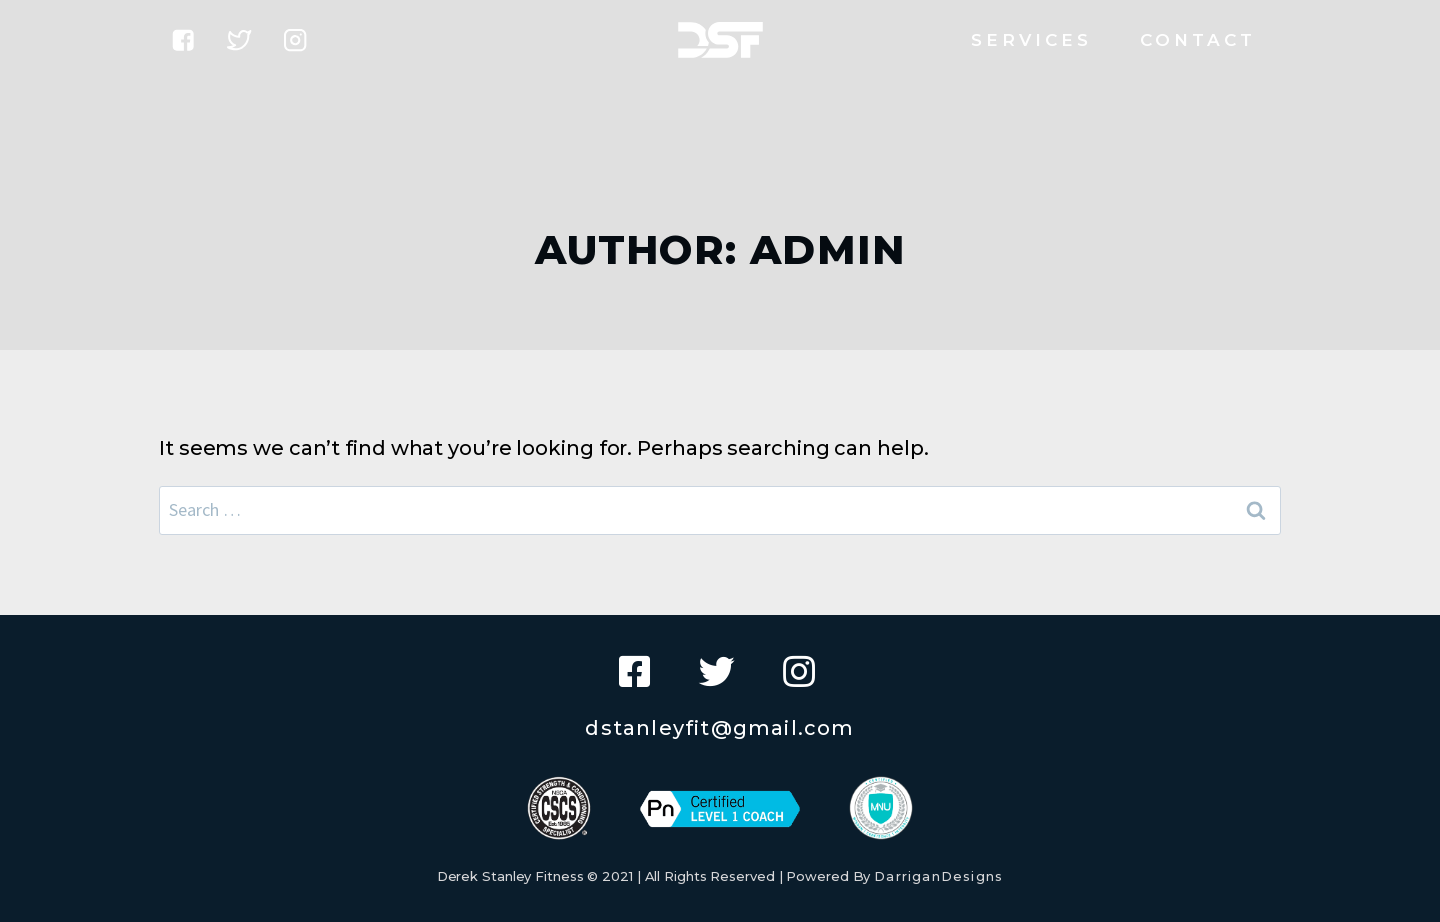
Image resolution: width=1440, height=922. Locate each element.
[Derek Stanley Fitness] (720, 40)
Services (1032, 40)
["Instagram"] (295, 40)
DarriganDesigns (938, 876)
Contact (1198, 40)
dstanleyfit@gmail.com (719, 728)
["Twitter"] (239, 40)
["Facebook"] (183, 40)
